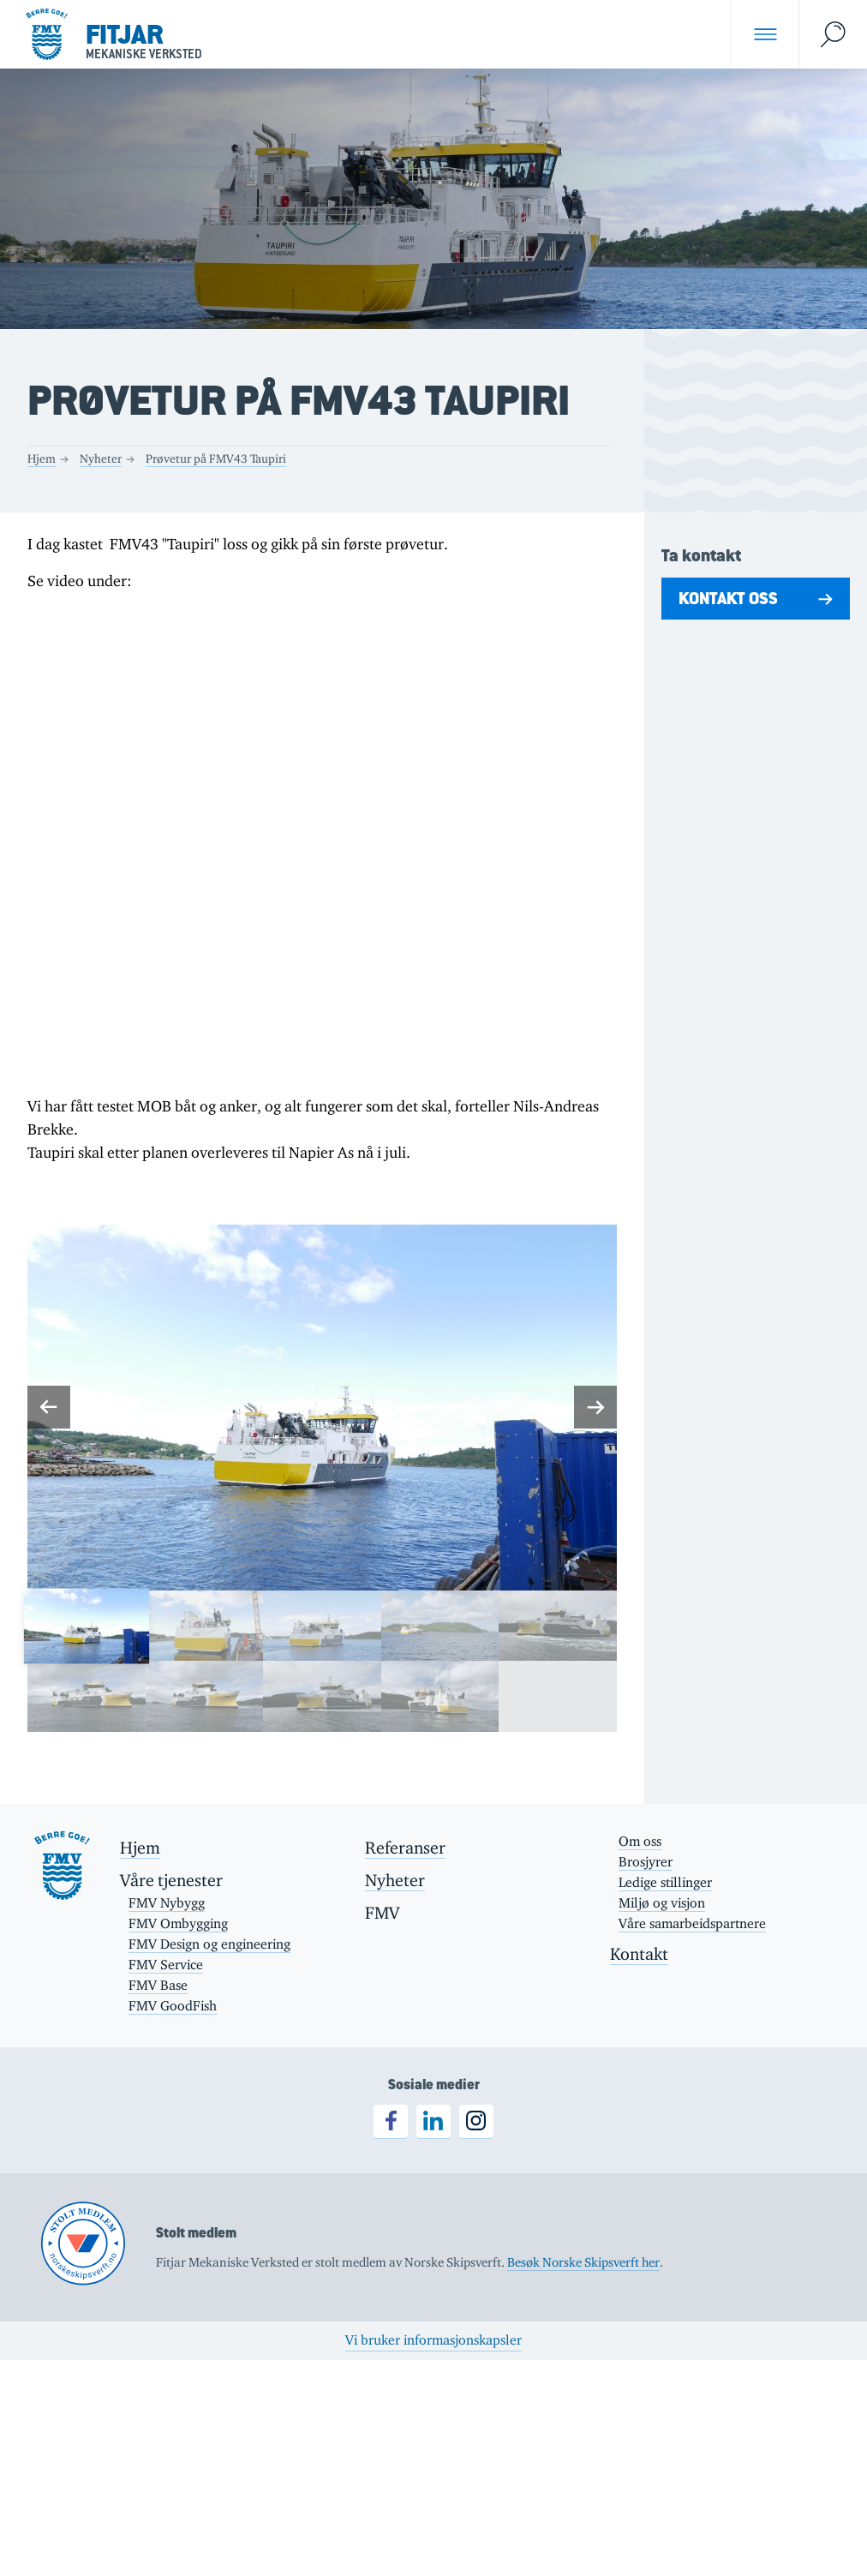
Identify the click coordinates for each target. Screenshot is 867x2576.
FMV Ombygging (178, 1923)
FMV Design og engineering (209, 1944)
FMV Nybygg (167, 1903)
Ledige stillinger (665, 1882)
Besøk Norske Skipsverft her (583, 2262)
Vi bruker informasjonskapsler (433, 2340)
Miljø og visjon (662, 1903)
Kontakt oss (728, 598)
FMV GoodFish (173, 2006)
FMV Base (158, 1985)
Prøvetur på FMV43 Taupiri (216, 458)
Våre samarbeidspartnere (692, 1923)
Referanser (405, 1847)
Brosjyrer (646, 1862)
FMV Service (166, 1964)
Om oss (640, 1841)
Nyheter (101, 458)
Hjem (41, 458)
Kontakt (639, 1954)
